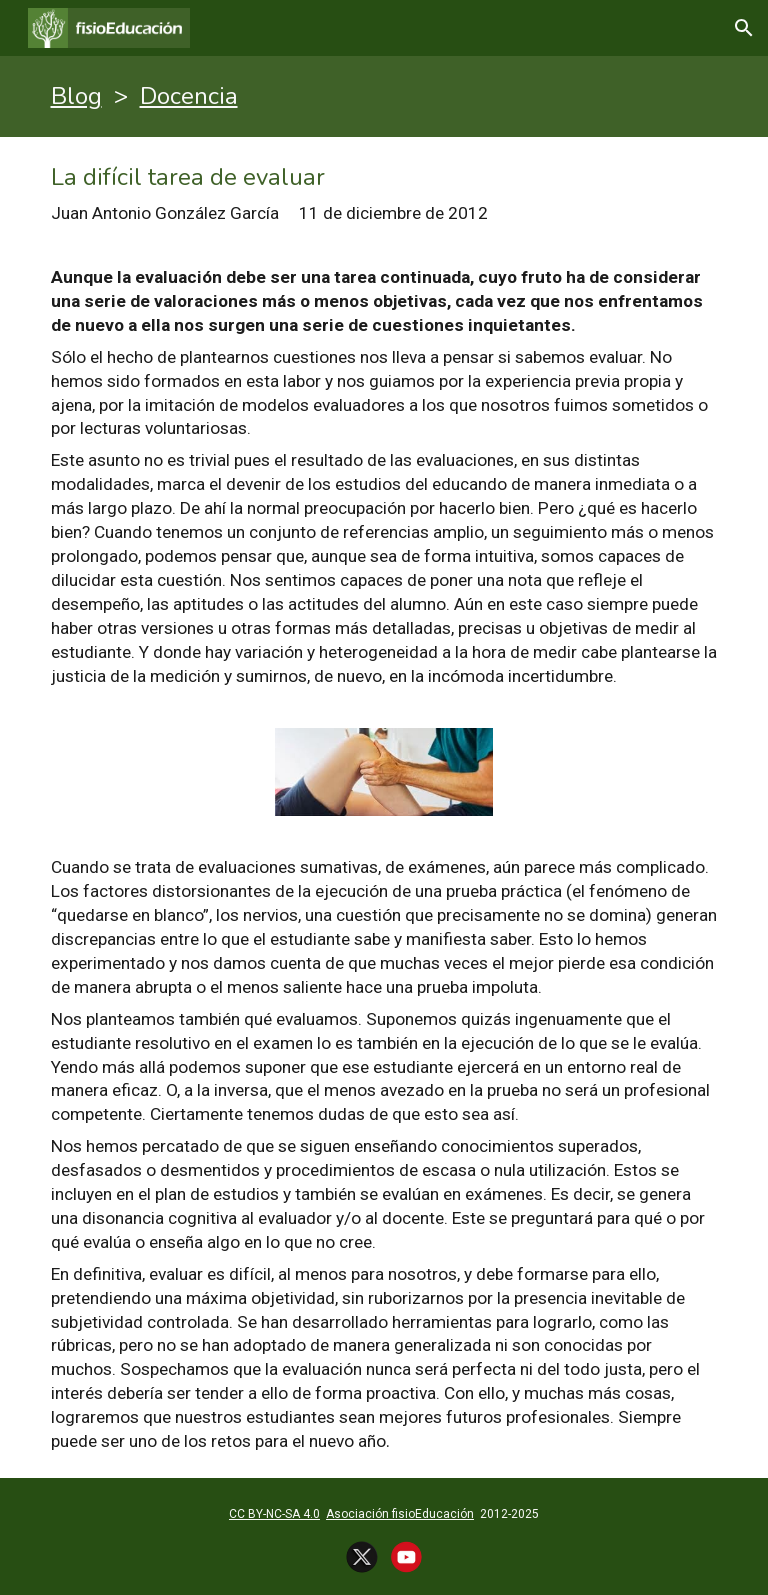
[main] (384, 96)
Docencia (189, 96)
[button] (744, 28)
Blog (76, 96)
